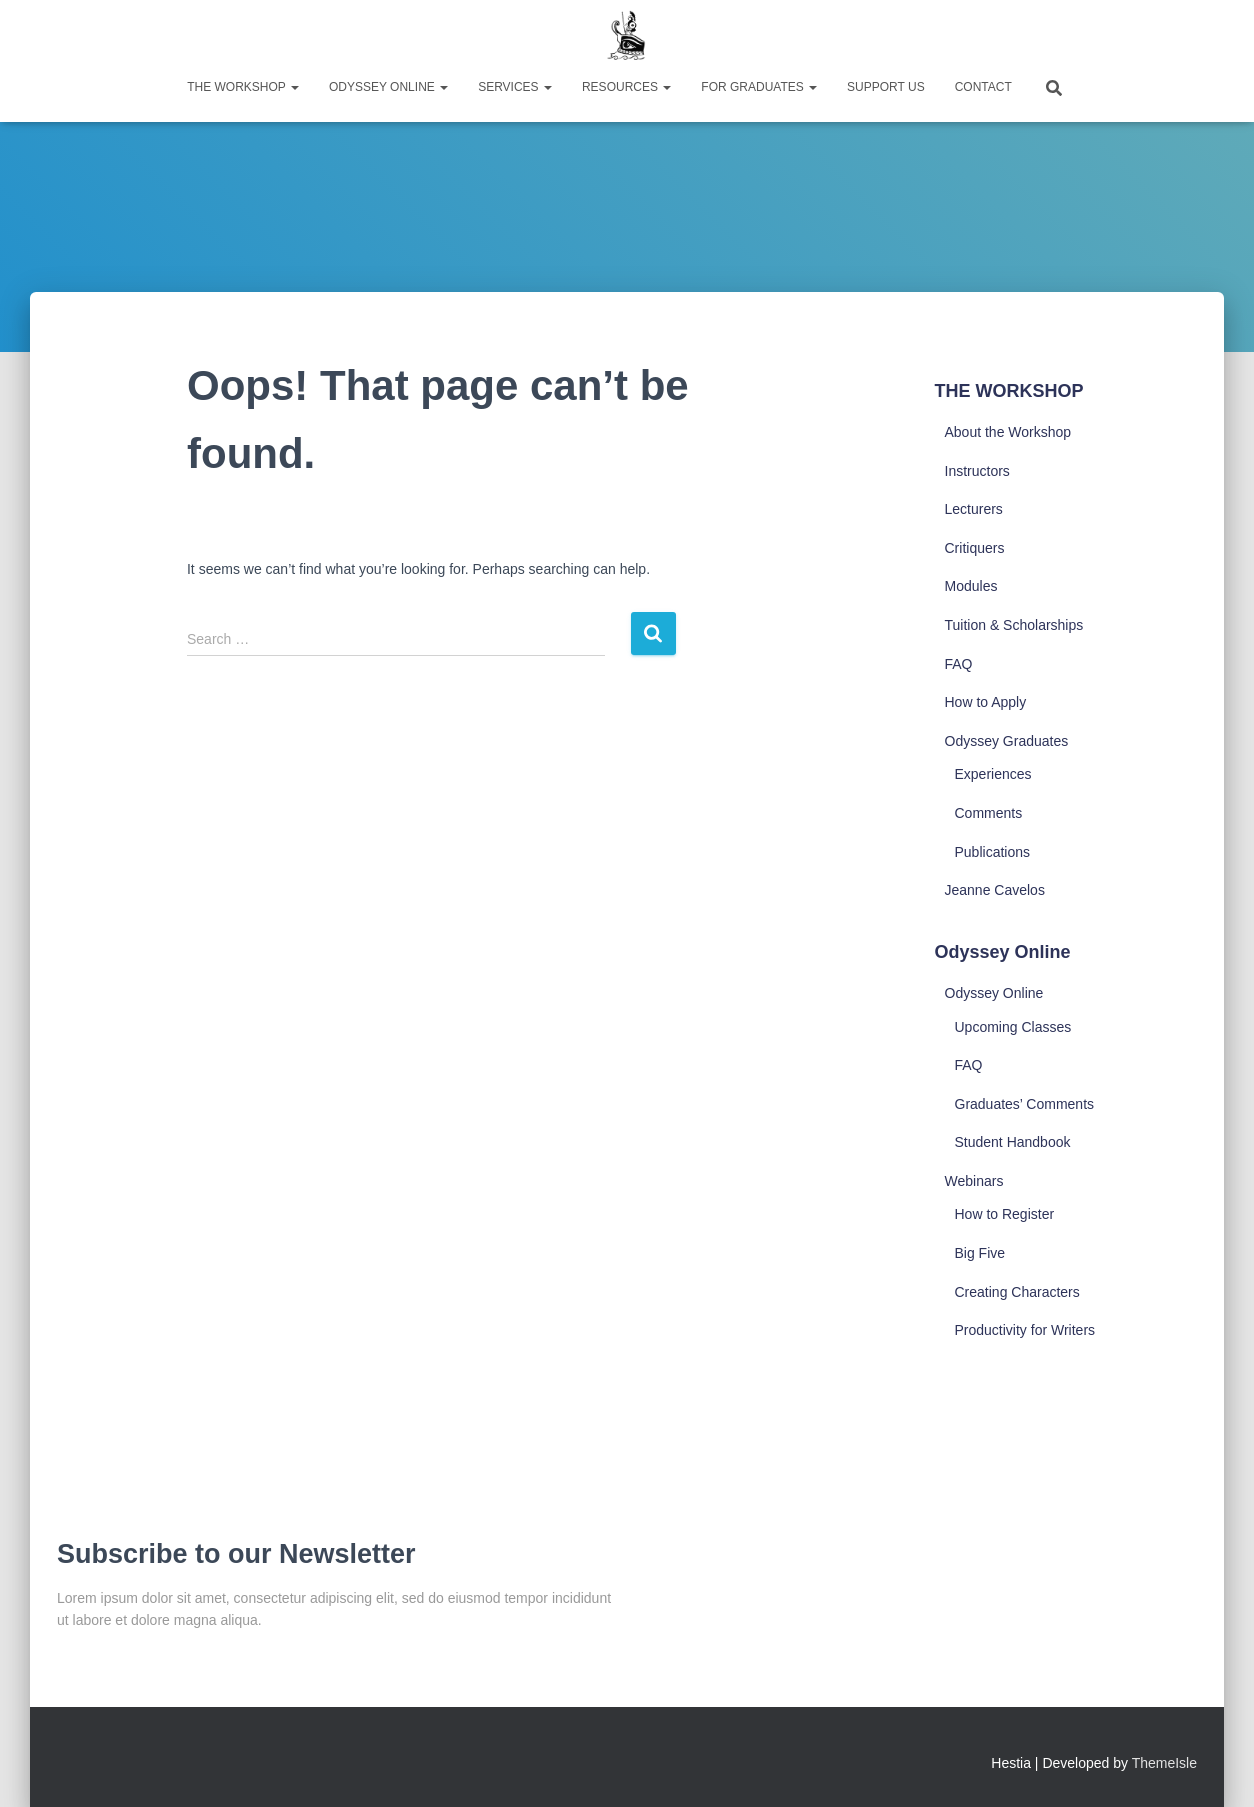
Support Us (886, 87)
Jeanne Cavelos (995, 890)
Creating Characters (1017, 1292)
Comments (989, 813)
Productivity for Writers (1025, 1330)
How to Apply (986, 702)
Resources (626, 87)
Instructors (977, 471)
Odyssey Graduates (1007, 741)
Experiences (993, 774)
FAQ (959, 664)
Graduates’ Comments (1025, 1104)
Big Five (980, 1253)
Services (515, 87)
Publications (993, 852)
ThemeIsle (1164, 1763)
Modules (971, 586)
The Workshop (243, 87)
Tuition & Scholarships (1014, 625)
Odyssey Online (388, 87)
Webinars (974, 1181)
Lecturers (974, 509)
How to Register (1005, 1214)
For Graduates (759, 87)
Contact (983, 87)
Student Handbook (1013, 1142)
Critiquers (975, 548)
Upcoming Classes (1013, 1027)
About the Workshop (1008, 432)
